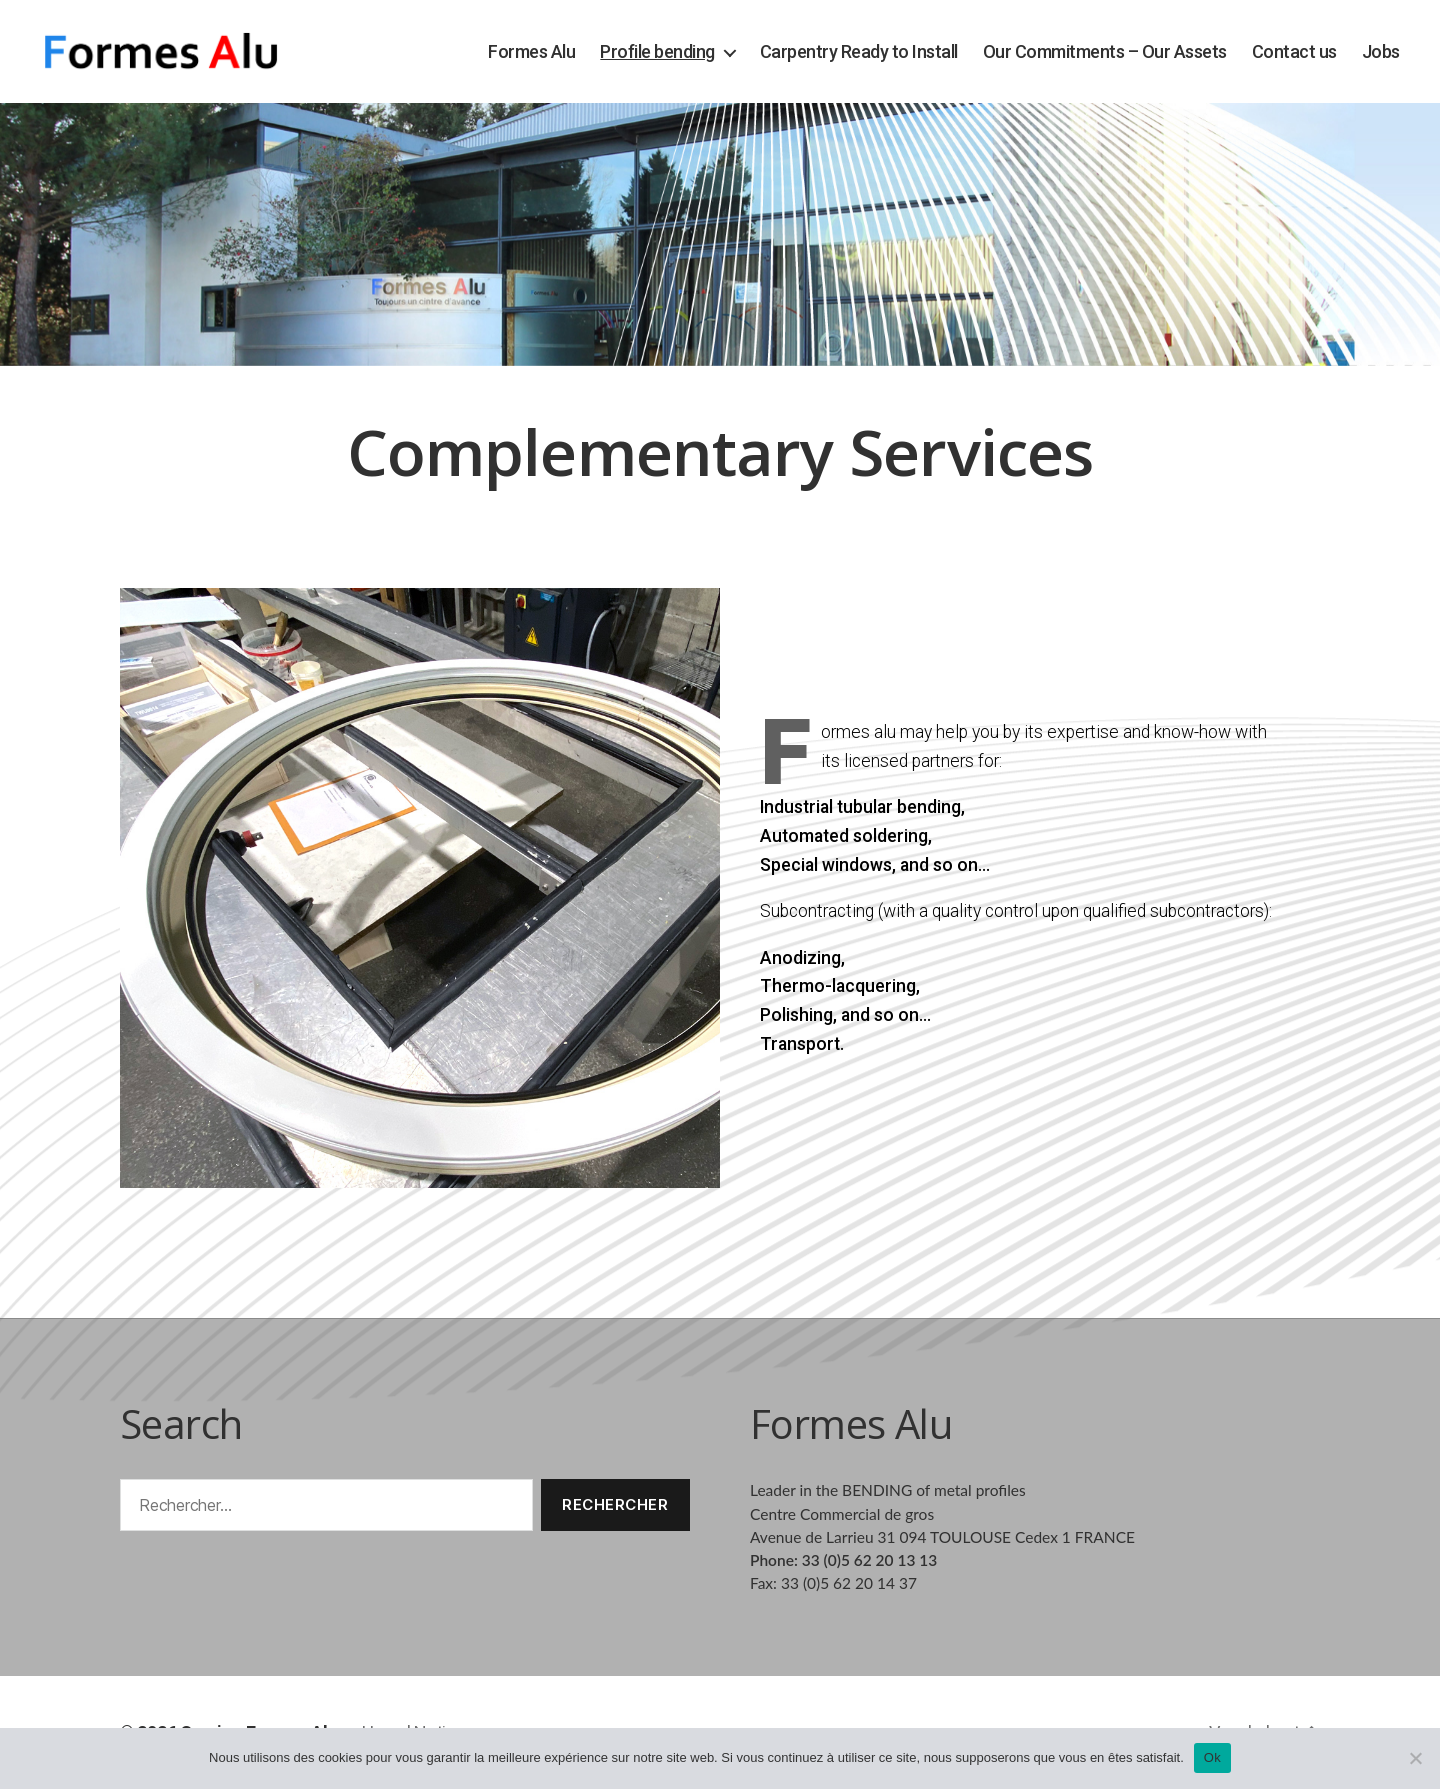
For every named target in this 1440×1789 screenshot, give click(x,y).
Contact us (1294, 51)
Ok (1212, 1757)
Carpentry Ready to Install (859, 51)
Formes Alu (531, 51)
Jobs (1381, 51)
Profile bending (657, 51)
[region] (720, 234)
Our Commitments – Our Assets (1105, 51)
